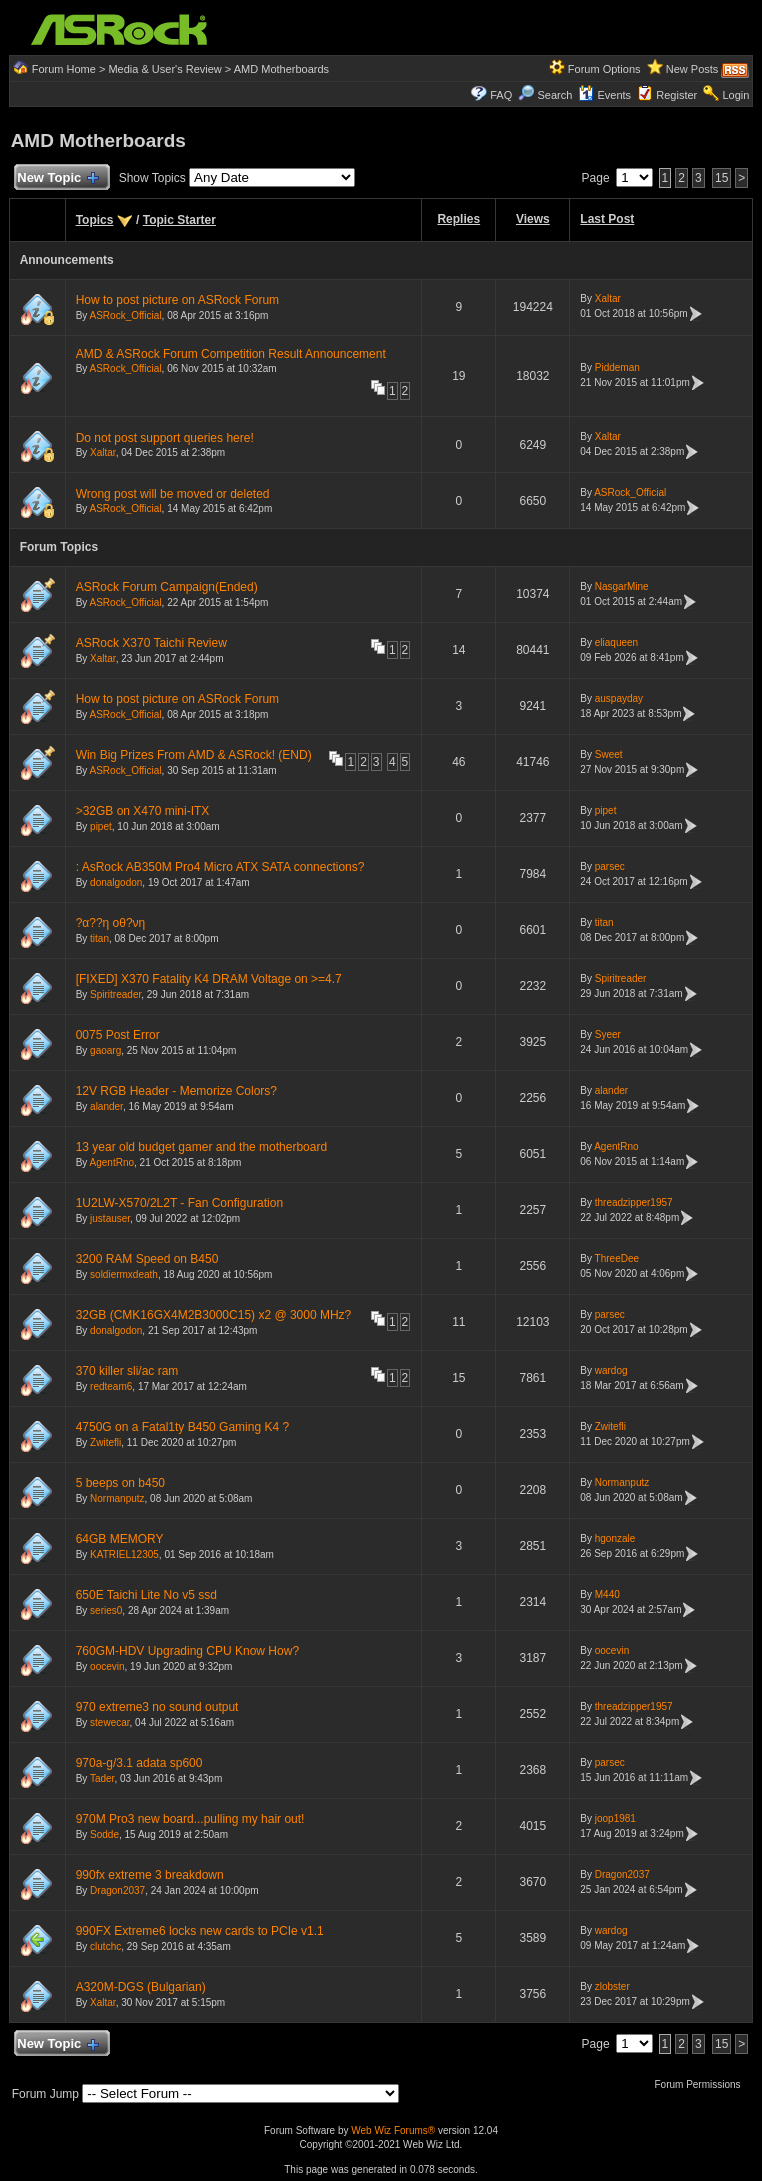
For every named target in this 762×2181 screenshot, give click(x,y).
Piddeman (617, 367)
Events (604, 95)
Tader (102, 1778)
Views (533, 219)
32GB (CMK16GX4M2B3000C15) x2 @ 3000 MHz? (214, 1315)
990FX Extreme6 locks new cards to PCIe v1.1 (200, 1931)
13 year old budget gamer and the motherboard (202, 1147)
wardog (611, 1370)
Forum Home (64, 69)
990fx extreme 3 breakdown (150, 1875)
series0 (106, 1610)
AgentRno (112, 1162)
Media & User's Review (164, 69)
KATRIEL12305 (124, 1554)
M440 (607, 1594)
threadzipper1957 (634, 1202)
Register (676, 95)
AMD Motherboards (281, 69)
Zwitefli (105, 1442)
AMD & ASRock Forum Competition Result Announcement (231, 354)
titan (99, 938)
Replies (458, 219)
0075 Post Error (118, 1035)
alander (106, 1106)
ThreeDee (617, 1258)
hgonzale (615, 1538)
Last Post (607, 219)
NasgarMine (622, 586)
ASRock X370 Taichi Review (151, 643)
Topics (95, 220)
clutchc (105, 1946)
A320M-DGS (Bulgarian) (141, 1987)
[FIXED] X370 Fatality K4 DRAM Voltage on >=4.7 (209, 979)
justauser (110, 1218)
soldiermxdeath (124, 1274)
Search (554, 95)
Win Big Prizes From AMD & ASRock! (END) (194, 755)
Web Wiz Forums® (393, 2130)
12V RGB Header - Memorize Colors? (176, 1091)
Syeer (608, 1034)
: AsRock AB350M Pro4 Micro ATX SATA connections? (220, 867)
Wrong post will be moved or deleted (173, 494)
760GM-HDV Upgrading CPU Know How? (187, 1651)
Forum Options (604, 69)
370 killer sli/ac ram (127, 1371)
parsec (610, 866)
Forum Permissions (702, 2084)
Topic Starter (179, 220)
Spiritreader (115, 994)
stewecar (109, 1722)
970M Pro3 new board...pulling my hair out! (190, 1819)
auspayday (619, 698)
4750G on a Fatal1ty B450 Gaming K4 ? (182, 1427)
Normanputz (117, 1498)
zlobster (612, 1986)
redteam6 (111, 1386)
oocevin (107, 1666)
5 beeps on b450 (120, 1483)
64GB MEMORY (120, 1539)
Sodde (104, 1834)
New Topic (57, 178)
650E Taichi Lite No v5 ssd (146, 1595)
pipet (101, 826)
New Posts (692, 69)
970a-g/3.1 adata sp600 (139, 1763)
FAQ (501, 95)
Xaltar (608, 298)
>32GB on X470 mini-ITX (143, 811)
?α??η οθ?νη (111, 923)
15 (721, 178)
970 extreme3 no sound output (157, 1707)
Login (735, 95)
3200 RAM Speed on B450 (147, 1259)
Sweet (609, 754)
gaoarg (105, 1050)
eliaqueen (616, 642)
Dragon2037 (117, 1890)
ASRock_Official (126, 315)
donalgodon (116, 882)
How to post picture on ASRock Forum (177, 300)
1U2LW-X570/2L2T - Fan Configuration (179, 1203)
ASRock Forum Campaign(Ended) (167, 587)
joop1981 (615, 1818)
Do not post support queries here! (165, 438)
